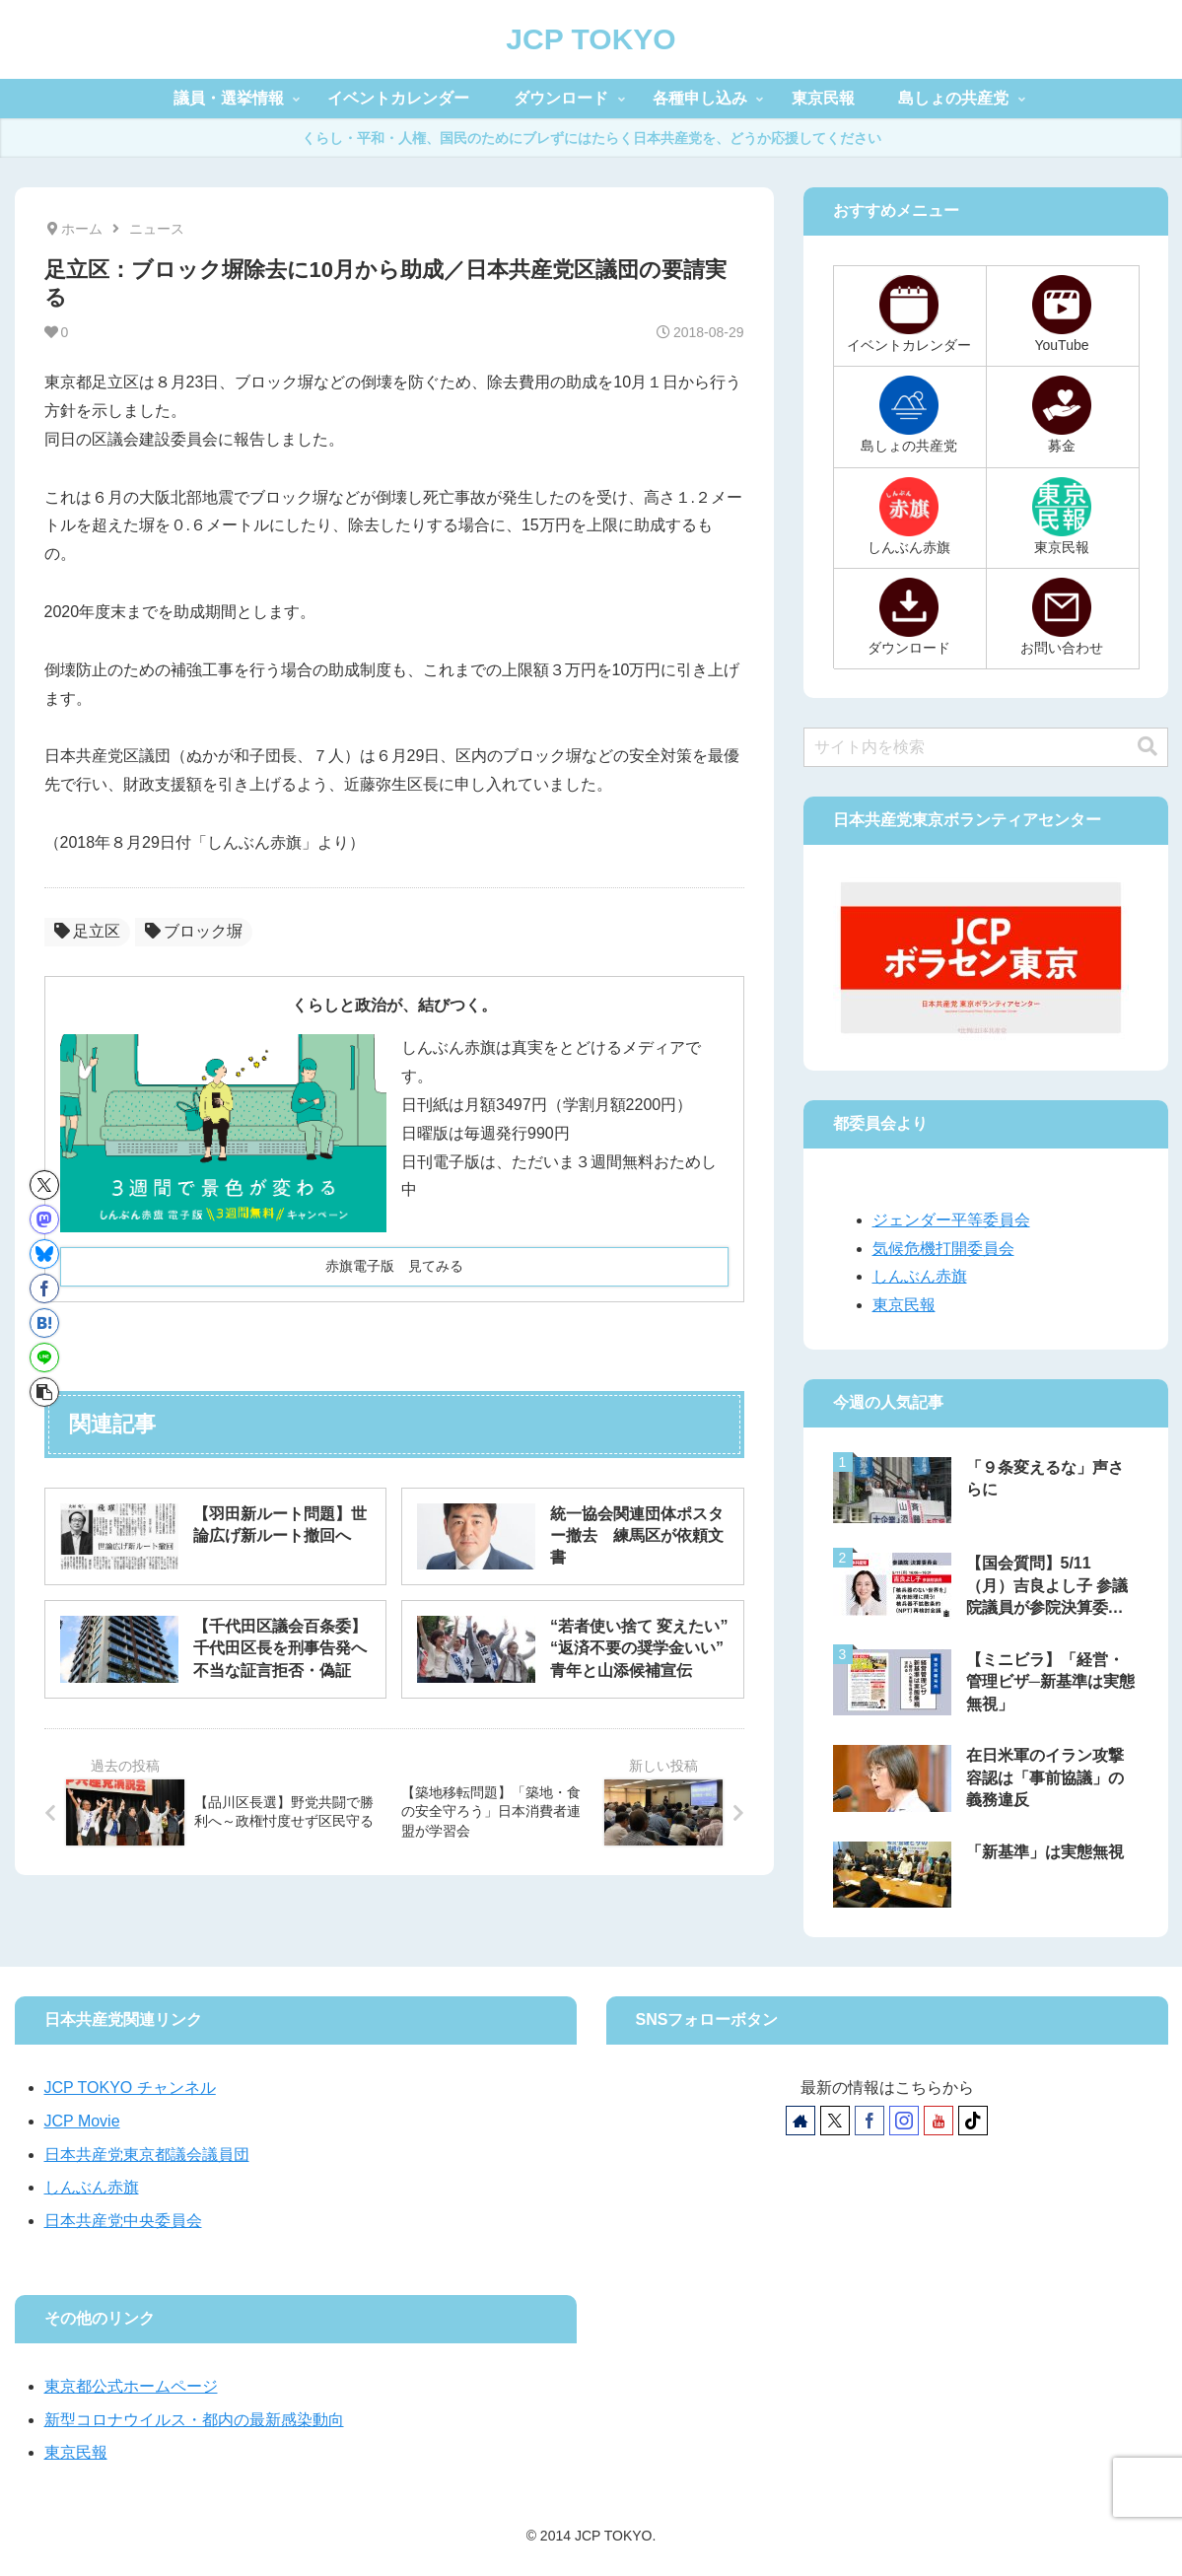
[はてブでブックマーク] (44, 1323)
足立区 (87, 931)
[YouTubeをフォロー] (938, 2120)
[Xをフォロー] (835, 2120)
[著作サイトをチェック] (800, 2120)
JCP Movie (82, 2121)
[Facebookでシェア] (44, 1288)
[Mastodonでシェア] (44, 1219)
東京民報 (904, 1304)
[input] (985, 747)
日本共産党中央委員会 (123, 2220)
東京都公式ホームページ (131, 2386)
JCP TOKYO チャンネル (130, 2087)
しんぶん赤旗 (919, 1276)
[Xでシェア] (44, 1185)
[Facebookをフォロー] (869, 2120)
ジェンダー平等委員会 (951, 1220)
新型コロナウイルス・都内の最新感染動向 (194, 2419)
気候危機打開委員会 (943, 1248)
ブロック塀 (194, 931)
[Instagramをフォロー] (904, 2120)
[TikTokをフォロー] (973, 2120)
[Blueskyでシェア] (44, 1254)
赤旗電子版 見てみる (394, 1266)
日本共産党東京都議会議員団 (146, 2154)
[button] (44, 1392)
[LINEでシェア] (44, 1357)
